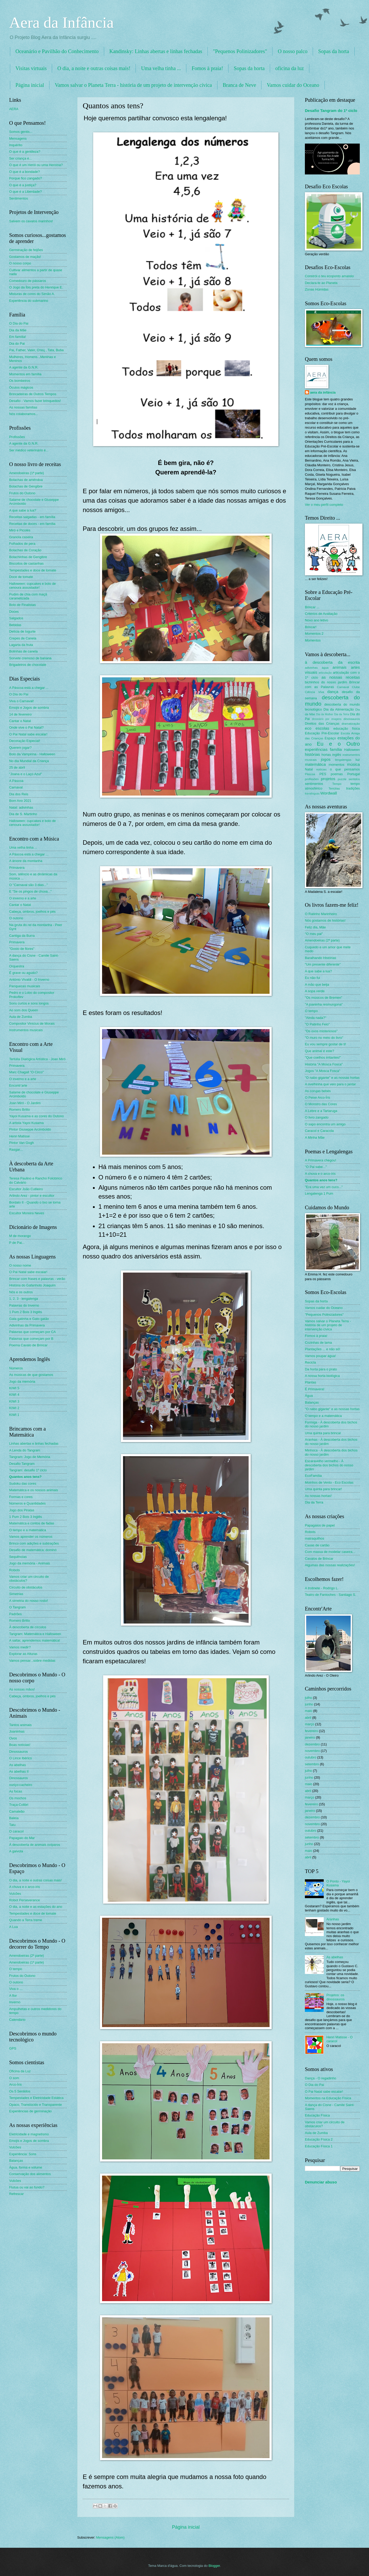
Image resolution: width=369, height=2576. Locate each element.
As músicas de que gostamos (31, 1375)
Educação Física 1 (319, 2146)
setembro (312, 1764)
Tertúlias (334, 788)
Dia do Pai (17, 343)
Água (309, 1396)
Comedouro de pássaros (27, 281)
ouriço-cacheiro (20, 1785)
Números (16, 1368)
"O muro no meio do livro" (324, 1038)
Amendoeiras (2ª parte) (26, 1955)
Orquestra (16, 966)
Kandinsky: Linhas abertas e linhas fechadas (155, 51)
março (309, 1724)
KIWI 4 (14, 1395)
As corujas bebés (318, 1091)
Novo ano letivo (316, 620)
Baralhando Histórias (320, 958)
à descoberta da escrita (332, 662)
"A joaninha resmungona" (324, 1004)
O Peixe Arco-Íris (317, 1097)
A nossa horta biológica (322, 1376)
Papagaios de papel (320, 1525)
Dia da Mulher (324, 714)
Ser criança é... (20, 158)
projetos (328, 778)
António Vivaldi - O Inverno (29, 979)
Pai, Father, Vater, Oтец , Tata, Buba (36, 350)
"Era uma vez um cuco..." (324, 1187)
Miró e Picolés (19, 530)
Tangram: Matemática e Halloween (35, 1634)
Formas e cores (20, 1497)
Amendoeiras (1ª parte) (26, 473)
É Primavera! (314, 1389)
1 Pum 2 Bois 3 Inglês (25, 1312)
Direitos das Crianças (322, 723)
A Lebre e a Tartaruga (321, 1111)
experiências (316, 749)
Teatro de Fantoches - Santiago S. (330, 1595)
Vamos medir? (20, 1647)
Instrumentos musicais (26, 1030)
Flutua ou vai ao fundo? (26, 2187)
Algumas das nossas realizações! (330, 1565)
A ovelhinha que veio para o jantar (330, 1084)
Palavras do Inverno (24, 1305)
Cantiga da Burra (22, 936)
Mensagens (18, 138)
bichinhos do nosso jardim (326, 682)
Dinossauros (18, 1752)
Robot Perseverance (24, 1900)
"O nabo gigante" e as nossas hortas (332, 1078)
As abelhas (17, 1765)
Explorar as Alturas (23, 1654)
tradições (353, 788)
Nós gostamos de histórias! (325, 920)
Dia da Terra (341, 714)
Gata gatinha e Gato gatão (29, 1319)
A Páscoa (16, 781)
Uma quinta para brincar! (323, 1489)
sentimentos (314, 784)
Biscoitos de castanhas (26, 563)
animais (339, 667)
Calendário (17, 2020)
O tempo (15, 1969)
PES (323, 774)
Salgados (16, 618)
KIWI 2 (14, 1408)
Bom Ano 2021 (20, 801)
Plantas (310, 1382)
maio (308, 1711)
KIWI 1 (14, 1415)
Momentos (313, 640)
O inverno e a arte (22, 898)
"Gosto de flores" (21, 949)
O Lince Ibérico (20, 1758)
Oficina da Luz (20, 2071)
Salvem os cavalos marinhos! (31, 221)
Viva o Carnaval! (21, 701)
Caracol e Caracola (319, 1131)
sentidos (354, 779)
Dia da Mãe (17, 330)
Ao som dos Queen (23, 1010)
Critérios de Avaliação (321, 614)
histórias (312, 754)
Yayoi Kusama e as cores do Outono (36, 1116)
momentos (336, 765)
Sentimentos (18, 198)
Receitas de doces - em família (32, 524)
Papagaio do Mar (22, 1838)
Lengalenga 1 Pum (319, 1193)
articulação (325, 672)
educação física (346, 728)
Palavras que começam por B (31, 1339)
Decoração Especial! (24, 741)
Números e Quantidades (27, 1503)
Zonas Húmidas (316, 289)
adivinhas (311, 667)
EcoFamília (313, 1476)
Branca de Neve (239, 85)
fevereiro (311, 1731)
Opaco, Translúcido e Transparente (35, 2105)
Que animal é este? (319, 1051)
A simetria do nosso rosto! (28, 1601)
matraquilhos (314, 1538)
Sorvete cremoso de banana (30, 658)
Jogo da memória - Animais (29, 1563)
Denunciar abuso (321, 2182)
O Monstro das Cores (321, 1104)
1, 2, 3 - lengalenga (23, 1299)
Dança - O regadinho (320, 2078)
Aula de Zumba (20, 1017)
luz (358, 760)
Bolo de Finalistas (22, 605)
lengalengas (343, 759)
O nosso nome (20, 1265)
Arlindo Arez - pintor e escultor (31, 1196)
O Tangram (17, 1607)
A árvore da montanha (25, 861)
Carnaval (16, 787)
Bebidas (15, 625)
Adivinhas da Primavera (27, 1325)
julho (308, 1698)
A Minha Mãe (315, 1137)
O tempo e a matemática (27, 1530)
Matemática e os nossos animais (33, 1490)
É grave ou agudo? (23, 973)
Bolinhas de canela (23, 651)
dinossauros (352, 718)
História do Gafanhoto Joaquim (32, 1285)
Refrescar (16, 2194)
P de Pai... (17, 1243)
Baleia (14, 1818)
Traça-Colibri (18, 1805)
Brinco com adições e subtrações (34, 1543)
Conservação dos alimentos (30, 2174)
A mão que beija (317, 984)
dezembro (312, 1744)
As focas (15, 1791)
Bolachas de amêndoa (26, 480)
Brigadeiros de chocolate (27, 665)
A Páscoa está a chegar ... (28, 688)
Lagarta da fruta (21, 645)
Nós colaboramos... (23, 414)
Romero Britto (19, 1109)
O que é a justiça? (22, 185)
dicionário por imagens (327, 719)
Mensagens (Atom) (110, 2537)
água (325, 667)
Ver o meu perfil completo (324, 505)
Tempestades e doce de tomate (32, 570)
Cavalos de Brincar (319, 1559)
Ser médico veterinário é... (28, 450)
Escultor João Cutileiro (26, 1189)
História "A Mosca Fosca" (324, 1064)
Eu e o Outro (338, 744)
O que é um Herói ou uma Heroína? (36, 165)
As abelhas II (19, 1771)
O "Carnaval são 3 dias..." (28, 885)
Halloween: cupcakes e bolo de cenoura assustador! (32, 585)
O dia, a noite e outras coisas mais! (93, 68)
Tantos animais (20, 1725)
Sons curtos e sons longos (29, 1003)
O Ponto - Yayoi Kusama (338, 1883)
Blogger (214, 2566)
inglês (336, 755)
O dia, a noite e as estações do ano (35, 1907)
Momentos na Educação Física (328, 2098)
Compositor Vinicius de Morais (32, 1023)
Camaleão (17, 1811)
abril (308, 1718)
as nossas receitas (340, 677)
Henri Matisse (19, 1136)
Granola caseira (21, 537)
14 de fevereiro (20, 714)
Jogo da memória (22, 1381)
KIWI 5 (14, 1388)
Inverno (14, 2002)
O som (14, 2078)
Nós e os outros (21, 1292)
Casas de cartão (317, 1545)
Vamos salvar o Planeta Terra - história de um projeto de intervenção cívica (133, 85)
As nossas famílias (23, 407)
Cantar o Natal (20, 721)
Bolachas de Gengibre (25, 486)
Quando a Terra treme (25, 1920)
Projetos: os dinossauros (335, 1997)
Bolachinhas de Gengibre (28, 557)
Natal (309, 769)
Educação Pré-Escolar (322, 733)
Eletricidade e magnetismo (29, 2134)
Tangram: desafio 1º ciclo (28, 1470)
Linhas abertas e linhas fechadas (33, 1443)
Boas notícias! (19, 1745)
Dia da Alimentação (338, 709)
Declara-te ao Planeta (321, 283)
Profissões (17, 437)
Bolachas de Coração (25, 550)
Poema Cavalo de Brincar (28, 1345)
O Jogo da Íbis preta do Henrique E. (36, 287)
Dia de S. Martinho (23, 814)
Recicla (310, 1362)
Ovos (13, 1738)
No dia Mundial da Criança (29, 761)
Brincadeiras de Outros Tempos (32, 394)
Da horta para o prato (321, 1369)
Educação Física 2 (319, 2139)
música (353, 764)
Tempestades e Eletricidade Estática (36, 2098)
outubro (310, 1757)
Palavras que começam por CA (32, 1332)
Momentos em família (25, 374)
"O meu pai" (314, 934)
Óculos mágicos (21, 387)
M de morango (20, 1236)
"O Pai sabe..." (316, 1167)
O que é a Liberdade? (25, 192)
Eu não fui (312, 978)
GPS (12, 2048)
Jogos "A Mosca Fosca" (322, 1071)
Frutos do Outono (22, 493)
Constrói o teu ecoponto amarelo (329, 276)
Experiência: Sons (22, 2154)
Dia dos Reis (18, 794)
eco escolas (317, 728)
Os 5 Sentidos (19, 2091)
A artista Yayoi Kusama (26, 1123)
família (336, 749)
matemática (315, 764)
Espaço (330, 738)
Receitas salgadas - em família (32, 517)
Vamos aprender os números (30, 1537)
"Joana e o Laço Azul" (25, 774)
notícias (321, 769)
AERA (13, 109)
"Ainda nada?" (315, 1018)
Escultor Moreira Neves (26, 1213)
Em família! (17, 337)
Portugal (353, 774)
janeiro (310, 1737)
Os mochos (17, 1798)
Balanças (16, 2161)
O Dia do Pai (18, 323)
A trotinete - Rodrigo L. (322, 1588)
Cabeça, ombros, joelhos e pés (32, 911)
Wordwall (328, 793)
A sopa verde (315, 991)
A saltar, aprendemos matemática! (34, 1640)
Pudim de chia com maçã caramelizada (28, 596)
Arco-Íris (15, 2084)
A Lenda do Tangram (24, 1450)
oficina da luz (289, 68)
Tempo (337, 783)
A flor (13, 1996)
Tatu (12, 1825)
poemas (337, 774)
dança (332, 691)
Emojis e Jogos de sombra (29, 708)
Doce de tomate (21, 577)
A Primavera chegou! (320, 1160)
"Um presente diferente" (323, 964)
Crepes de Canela (22, 638)
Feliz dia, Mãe (315, 927)
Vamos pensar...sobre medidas (32, 1661)
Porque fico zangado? (25, 178)
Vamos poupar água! (320, 1356)
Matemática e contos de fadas (31, 1523)
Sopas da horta (249, 68)
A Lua (13, 1927)
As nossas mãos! (22, 1689)
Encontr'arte (18, 1085)
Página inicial (29, 85)
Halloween (352, 750)
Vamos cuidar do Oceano (293, 85)
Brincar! (310, 627)
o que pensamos (345, 769)
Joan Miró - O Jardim (25, 1103)
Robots (14, 1570)
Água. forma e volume (25, 2167)
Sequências (18, 1557)
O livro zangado (316, 1117)
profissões (312, 779)
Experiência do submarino (28, 301)
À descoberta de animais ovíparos (34, 1845)
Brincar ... (312, 607)
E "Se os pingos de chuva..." (30, 891)
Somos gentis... (20, 132)
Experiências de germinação (30, 2111)
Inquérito (15, 145)
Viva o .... (16, 1989)
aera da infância (323, 392)
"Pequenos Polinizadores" (240, 51)
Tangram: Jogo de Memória (29, 1457)
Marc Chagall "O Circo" (26, 1072)
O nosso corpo (20, 263)
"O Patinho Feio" (317, 1024)
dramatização (351, 723)
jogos (326, 759)
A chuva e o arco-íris (24, 1887)
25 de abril (17, 767)
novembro (312, 1751)
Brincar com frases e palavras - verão (37, 1279)
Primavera (17, 868)
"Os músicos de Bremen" (323, 998)
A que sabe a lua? (22, 510)
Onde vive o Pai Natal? (26, 727)
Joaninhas (17, 1731)
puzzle (342, 779)
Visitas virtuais (31, 68)
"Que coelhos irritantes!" (323, 1057)
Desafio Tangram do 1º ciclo (331, 110)
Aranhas (332, 1919)
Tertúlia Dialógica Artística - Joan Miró (37, 1059)
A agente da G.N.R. (23, 367)
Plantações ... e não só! (322, 1349)
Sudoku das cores (22, 1483)
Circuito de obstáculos (25, 1587)
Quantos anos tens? (25, 1477)
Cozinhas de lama (318, 1342)
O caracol (16, 1831)
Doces (14, 612)
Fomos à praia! (207, 68)
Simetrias (16, 1594)
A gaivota (16, 1851)
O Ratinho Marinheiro (321, 914)
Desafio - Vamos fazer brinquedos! (35, 401)
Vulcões (15, 1894)
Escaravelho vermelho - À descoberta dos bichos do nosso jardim (329, 1465)
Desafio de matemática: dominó (33, 1550)
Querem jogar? (20, 748)
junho (309, 1704)
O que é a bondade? (24, 172)
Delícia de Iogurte (22, 631)
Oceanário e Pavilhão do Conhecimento (57, 51)
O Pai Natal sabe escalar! (28, 734)
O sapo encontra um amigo (325, 1124)
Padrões (15, 1614)
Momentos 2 (314, 634)
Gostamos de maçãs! (25, 257)
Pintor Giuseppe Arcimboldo (30, 1129)
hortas (326, 755)
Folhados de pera (22, 544)
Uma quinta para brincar (323, 1433)
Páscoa (310, 774)
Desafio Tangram (22, 1464)
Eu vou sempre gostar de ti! (325, 1044)
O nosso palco (292, 51)
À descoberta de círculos (27, 1627)
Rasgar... (16, 1149)
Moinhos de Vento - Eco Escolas (329, 1482)
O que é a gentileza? (24, 152)
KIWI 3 (14, 1401)
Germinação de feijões (26, 250)
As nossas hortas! (318, 1496)
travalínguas (312, 793)
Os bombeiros (19, 381)
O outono (16, 918)
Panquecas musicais (24, 986)
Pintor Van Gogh (21, 1143)
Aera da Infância (61, 22)
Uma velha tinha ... (161, 68)
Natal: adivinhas (21, 807)
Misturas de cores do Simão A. (32, 294)
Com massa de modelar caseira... (330, 1552)
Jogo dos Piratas (21, 1510)
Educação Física (317, 2115)
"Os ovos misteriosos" (321, 1031)
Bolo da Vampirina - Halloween (32, 754)
